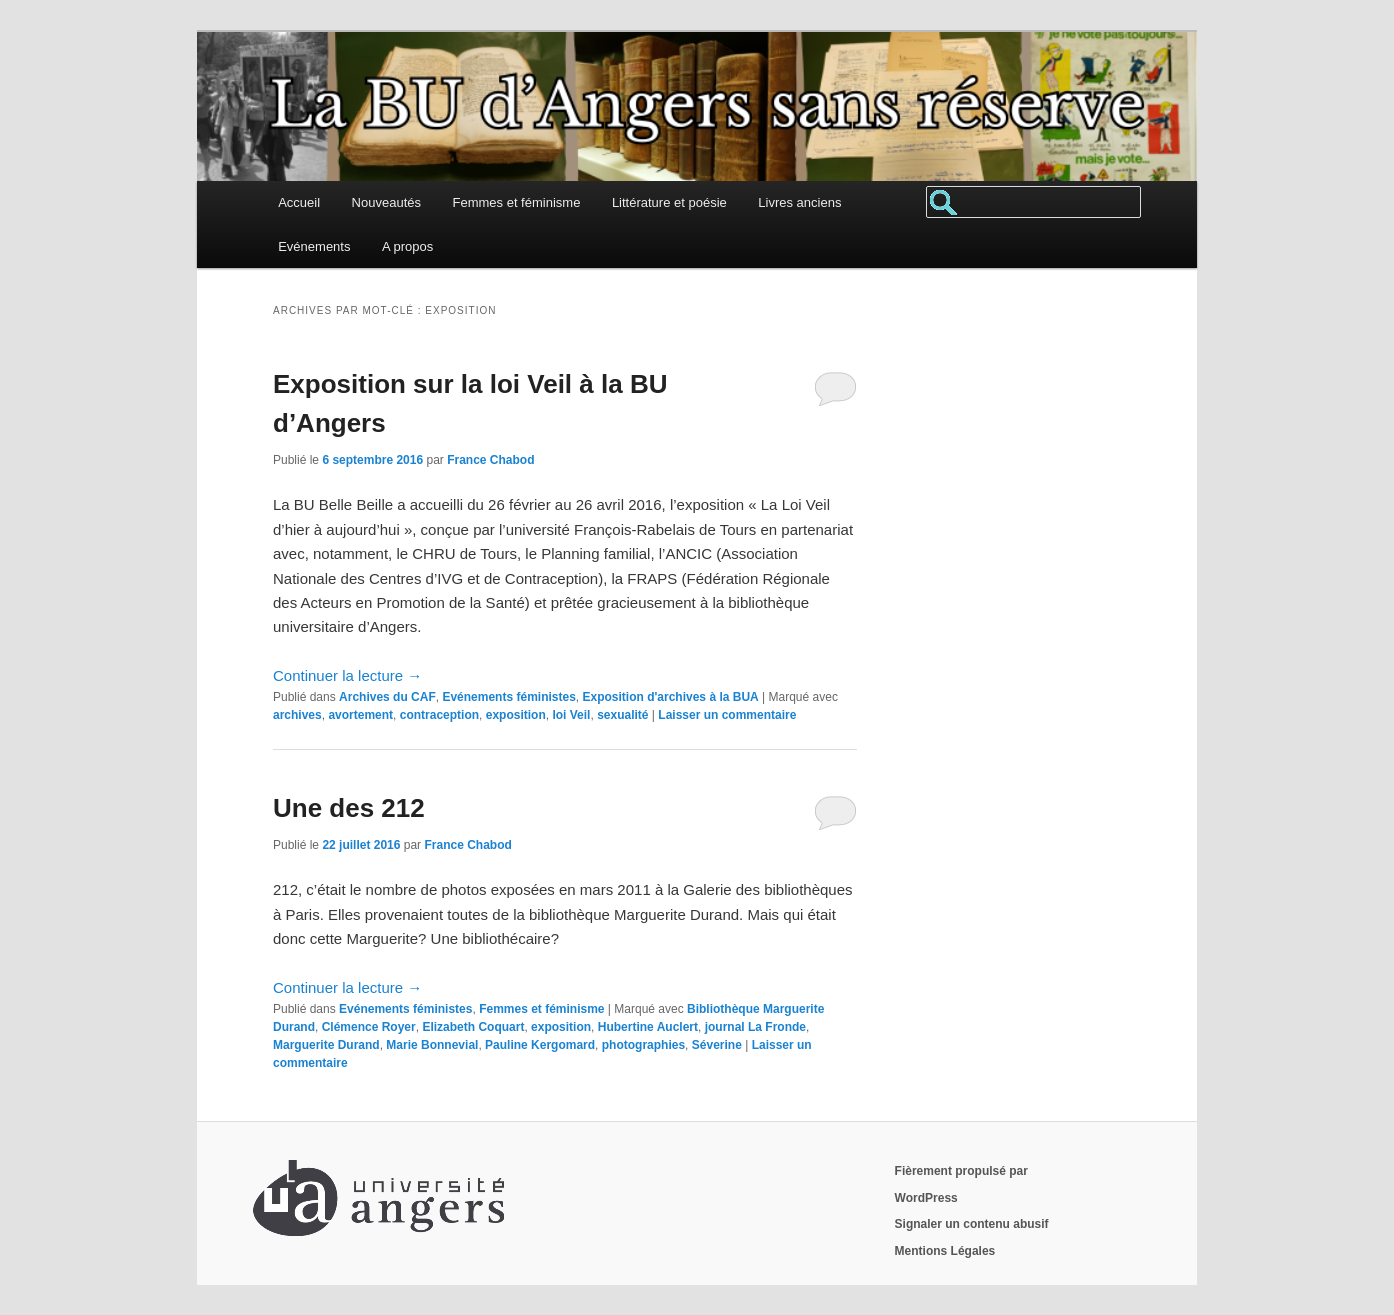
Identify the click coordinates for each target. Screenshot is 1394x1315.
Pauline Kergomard (540, 1045)
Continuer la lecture (347, 675)
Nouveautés (386, 202)
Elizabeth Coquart (473, 1027)
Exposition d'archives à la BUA (670, 697)
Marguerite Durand (326, 1045)
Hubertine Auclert (648, 1027)
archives (297, 715)
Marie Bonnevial (432, 1045)
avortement (360, 715)
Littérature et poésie (669, 202)
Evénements (314, 246)
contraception (439, 715)
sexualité (622, 715)
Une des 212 (349, 808)
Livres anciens (799, 202)
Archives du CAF (387, 697)
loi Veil (571, 715)
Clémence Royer (369, 1027)
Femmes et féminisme (517, 202)
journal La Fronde (755, 1027)
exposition (516, 715)
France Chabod (490, 460)
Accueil (299, 202)
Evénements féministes (508, 697)
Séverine (717, 1045)
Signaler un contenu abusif (972, 1224)
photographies (643, 1045)
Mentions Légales (945, 1251)
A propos (407, 246)
